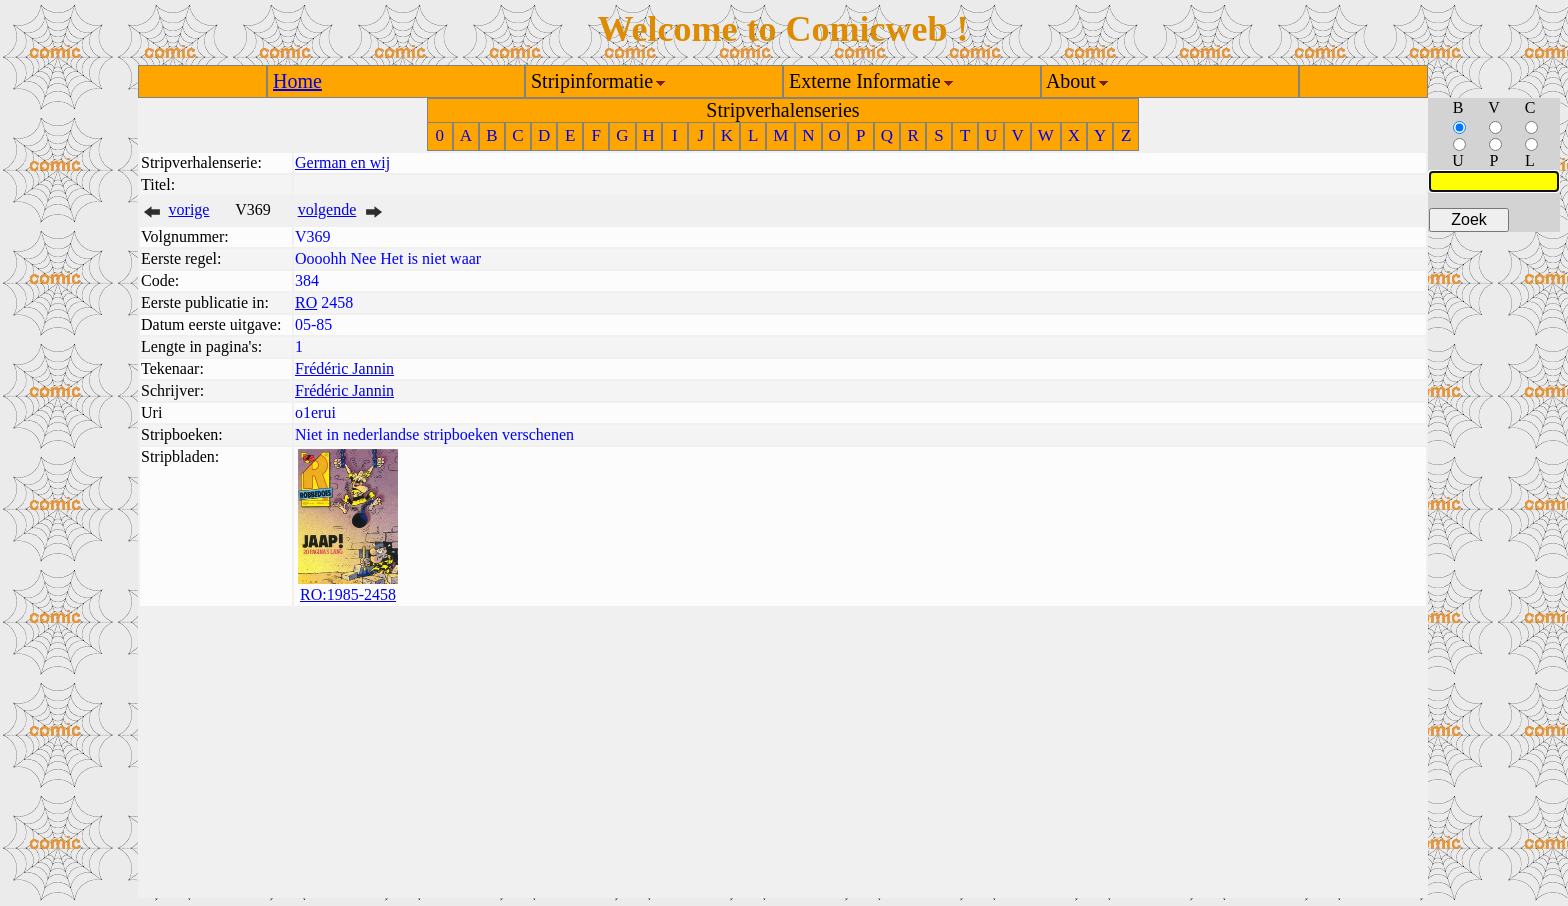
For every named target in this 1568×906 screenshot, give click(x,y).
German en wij (342, 162)
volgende (327, 209)
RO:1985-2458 (348, 594)
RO (306, 302)
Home (297, 81)
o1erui (315, 412)
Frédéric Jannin (344, 368)
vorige (189, 209)
